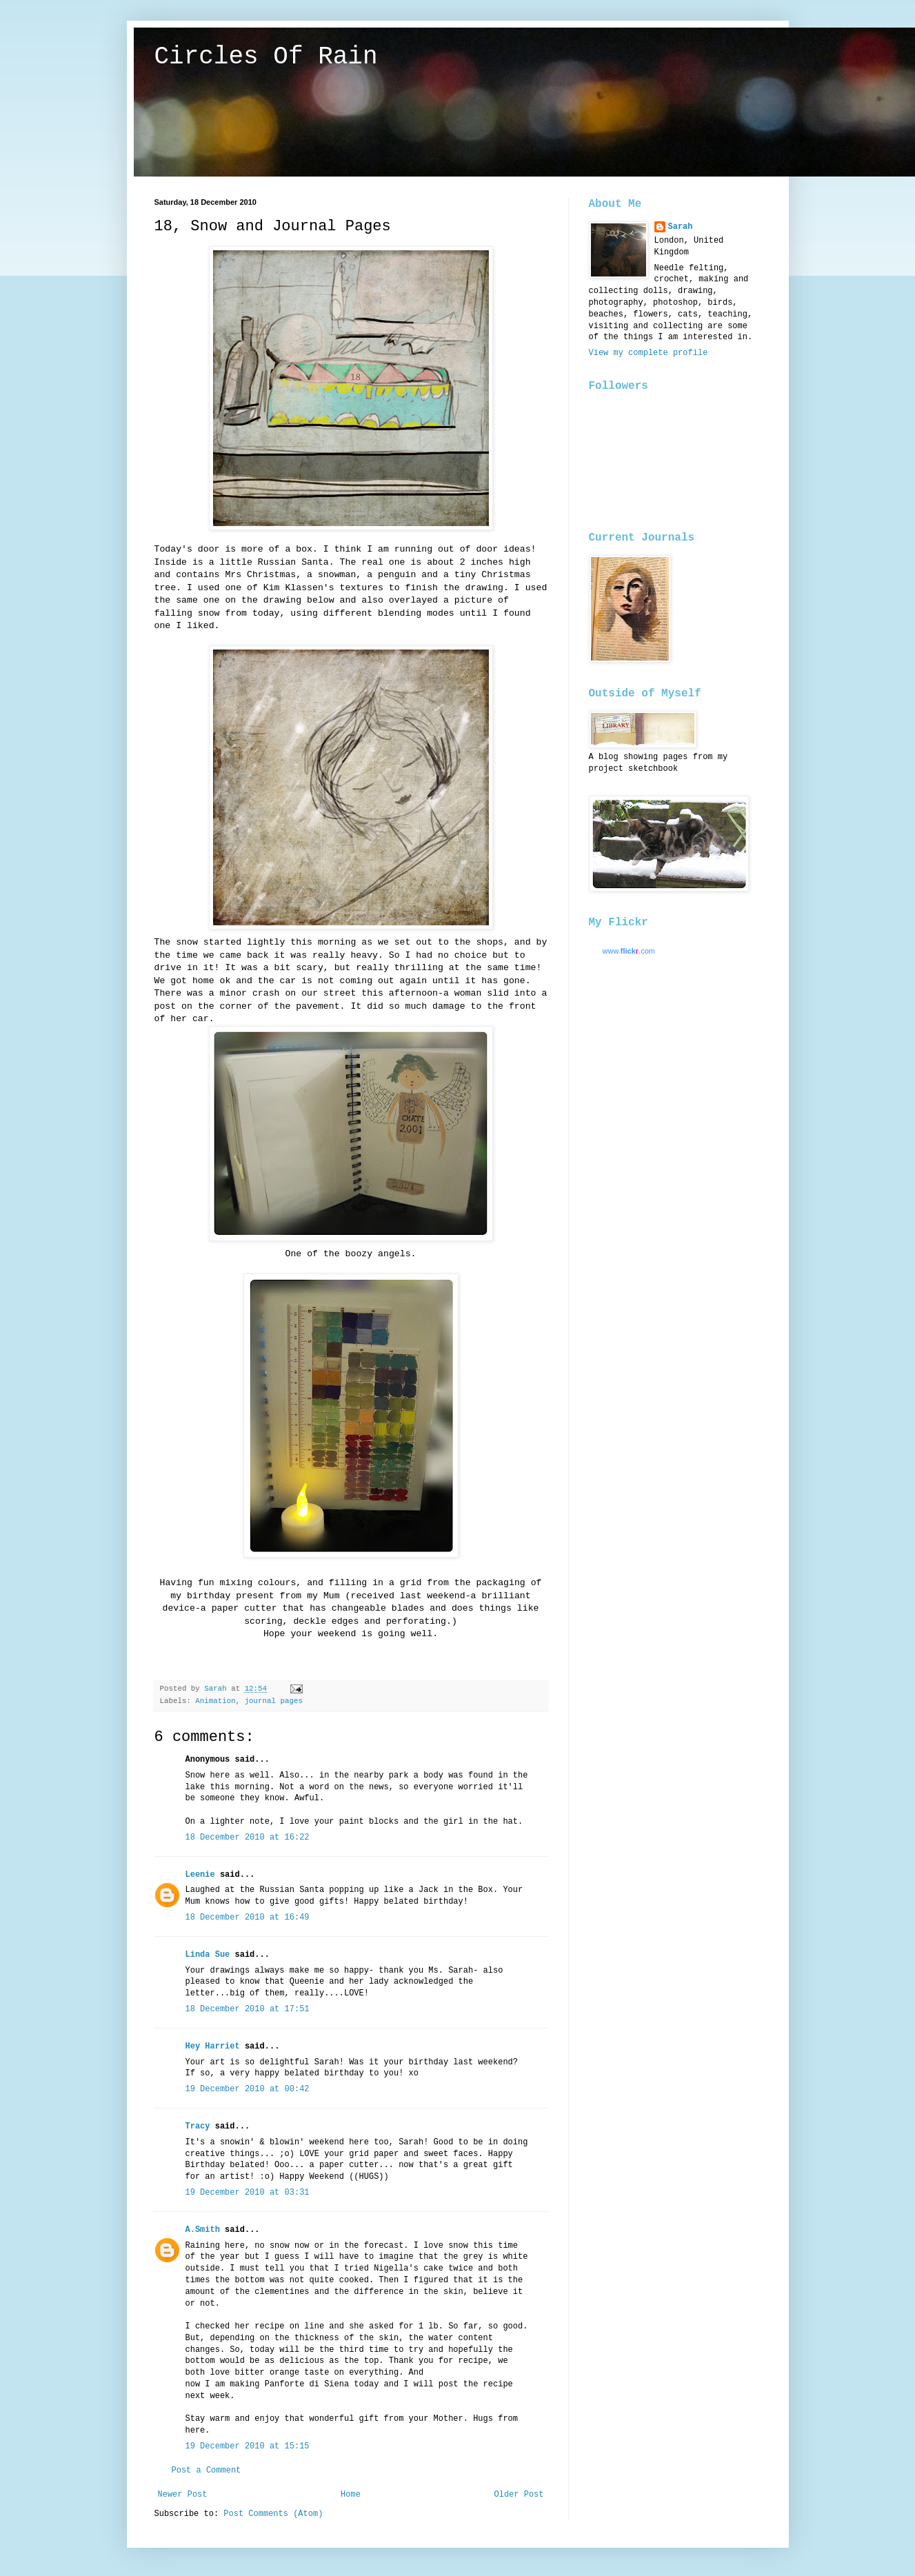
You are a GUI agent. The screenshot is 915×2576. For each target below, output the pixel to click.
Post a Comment (206, 2470)
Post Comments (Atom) (273, 2514)
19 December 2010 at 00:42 (247, 2089)
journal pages (274, 1701)
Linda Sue (207, 1955)
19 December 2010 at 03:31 (247, 2192)
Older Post (518, 2494)
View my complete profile (648, 353)
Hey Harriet (212, 2046)
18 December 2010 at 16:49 (247, 1917)
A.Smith (202, 2230)
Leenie (200, 1875)
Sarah (680, 227)
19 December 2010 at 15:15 (247, 2446)
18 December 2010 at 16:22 (247, 1837)
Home (351, 2494)
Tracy (197, 2126)
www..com (629, 951)
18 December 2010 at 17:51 (247, 2009)
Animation (215, 1701)
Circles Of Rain (266, 57)
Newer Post (183, 2494)
